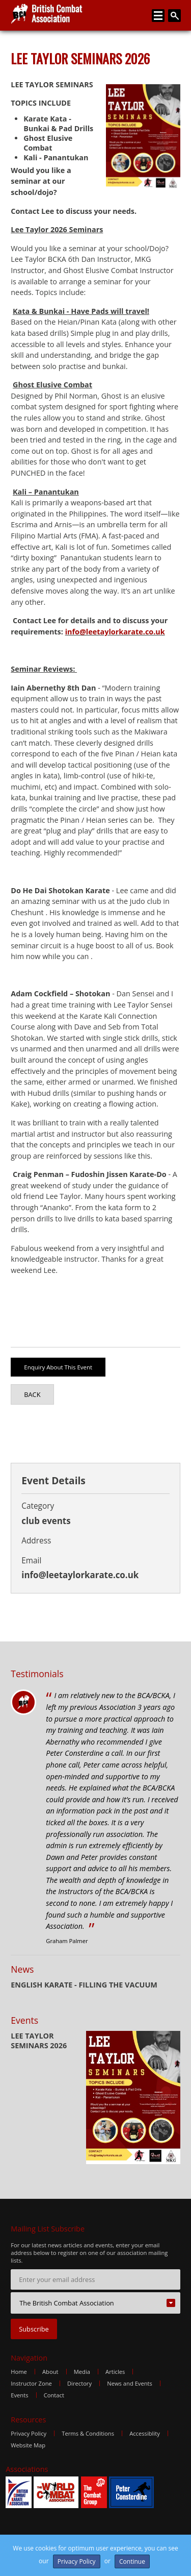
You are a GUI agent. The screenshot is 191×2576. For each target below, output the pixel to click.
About (50, 2371)
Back (32, 1394)
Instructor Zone (31, 2383)
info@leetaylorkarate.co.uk (115, 631)
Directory (79, 2383)
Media (82, 2371)
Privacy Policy (28, 2433)
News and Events (129, 2383)
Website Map (28, 2445)
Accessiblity (144, 2433)
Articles (115, 2371)
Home (19, 2371)
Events (19, 2395)
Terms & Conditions (88, 2433)
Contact (54, 2395)
